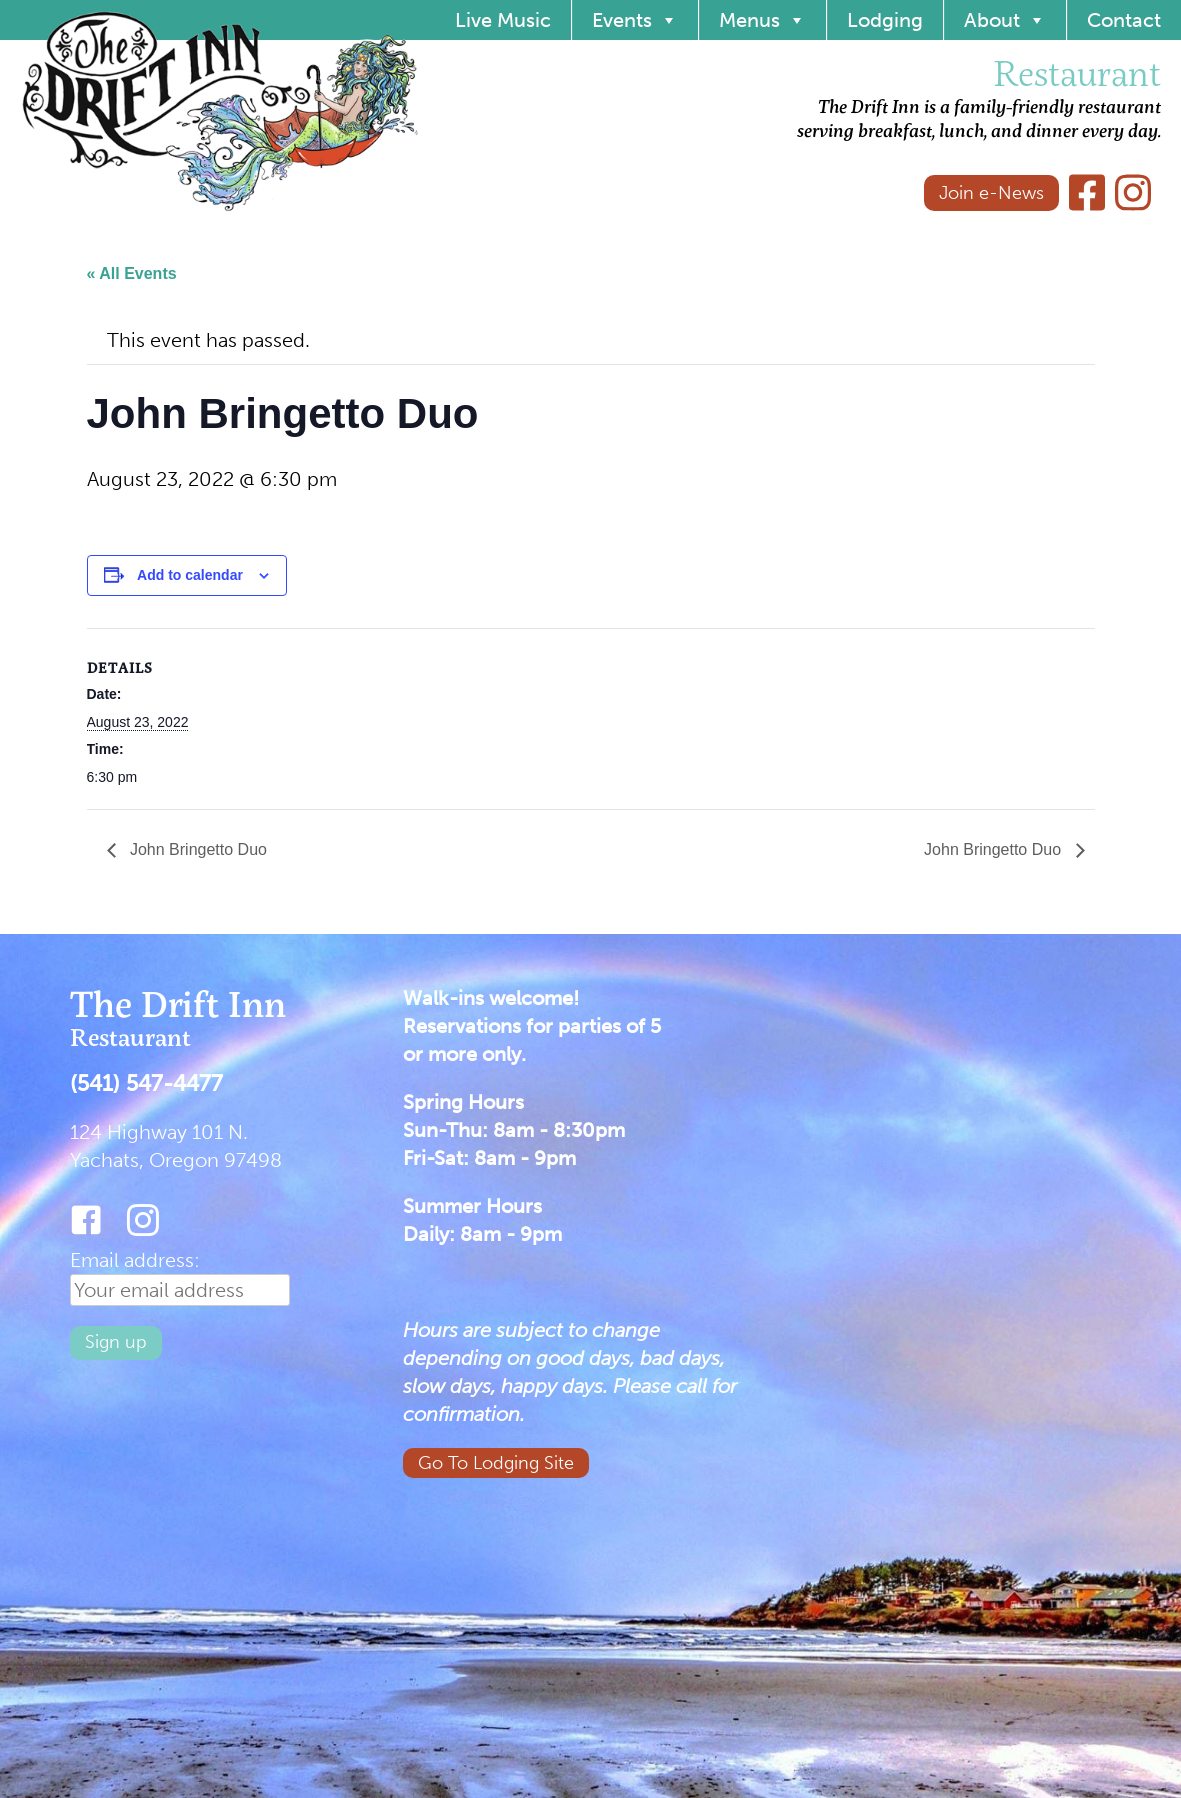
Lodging (885, 20)
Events (635, 20)
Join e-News (991, 193)
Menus (762, 20)
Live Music (503, 20)
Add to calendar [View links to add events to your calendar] (190, 575)
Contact (1124, 20)
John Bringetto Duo (196, 849)
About (1005, 20)
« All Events (132, 273)
